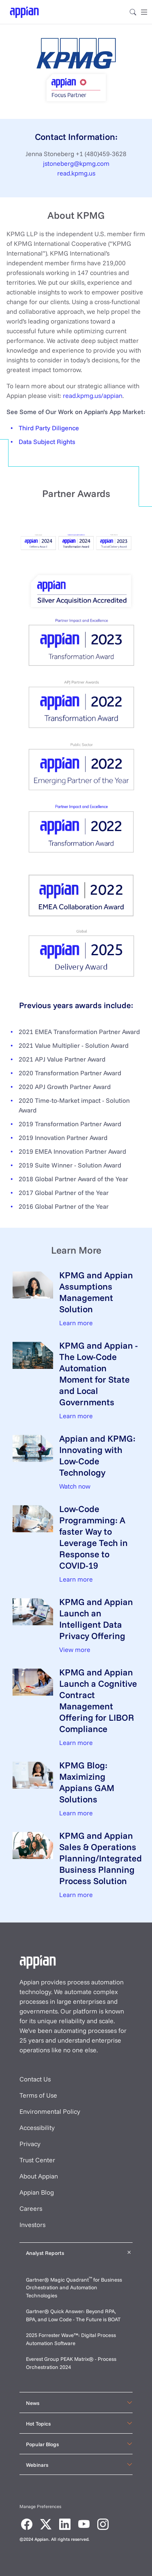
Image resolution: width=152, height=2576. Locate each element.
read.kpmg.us (76, 173)
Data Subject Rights (47, 442)
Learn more (76, 1323)
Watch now (74, 1486)
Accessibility (37, 2127)
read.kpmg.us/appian (92, 395)
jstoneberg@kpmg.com (76, 163)
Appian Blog (36, 2192)
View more (74, 1649)
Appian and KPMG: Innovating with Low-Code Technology (97, 1455)
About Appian (38, 2176)
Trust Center (37, 2160)
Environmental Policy (49, 2111)
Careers (30, 2208)
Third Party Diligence (49, 428)
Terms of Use (38, 2095)
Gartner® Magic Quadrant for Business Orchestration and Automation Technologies (74, 2287)
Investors (32, 2225)
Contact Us (35, 2079)
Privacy (30, 2144)
